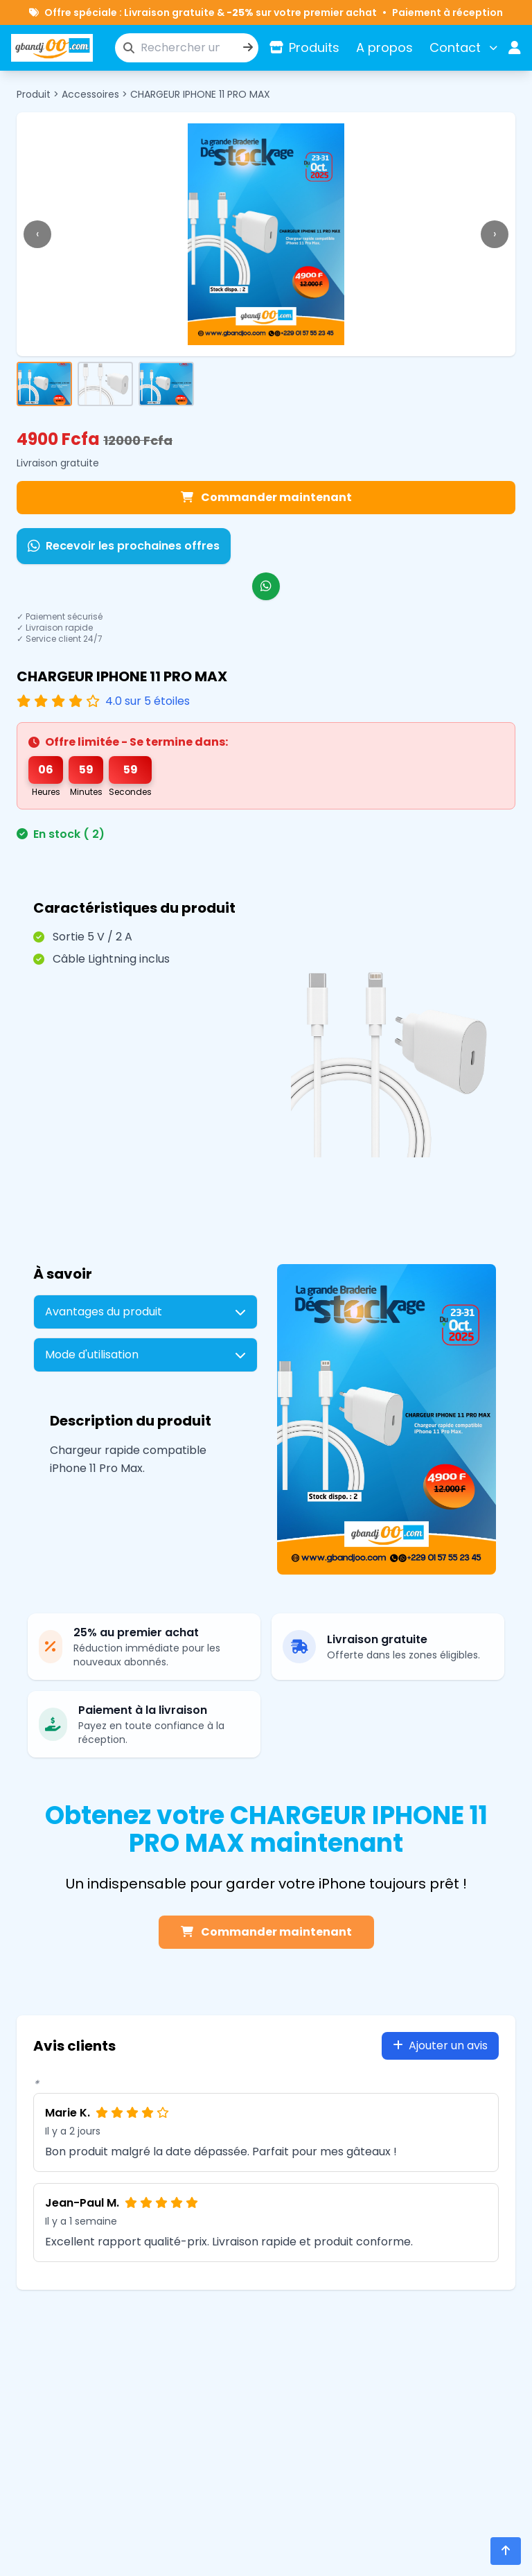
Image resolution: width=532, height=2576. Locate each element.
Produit (34, 94)
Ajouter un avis (440, 2045)
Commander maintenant (266, 497)
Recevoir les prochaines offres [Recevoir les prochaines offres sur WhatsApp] (124, 546)
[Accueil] (52, 48)
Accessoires (90, 94)
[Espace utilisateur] (514, 48)
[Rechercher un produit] (186, 47)
